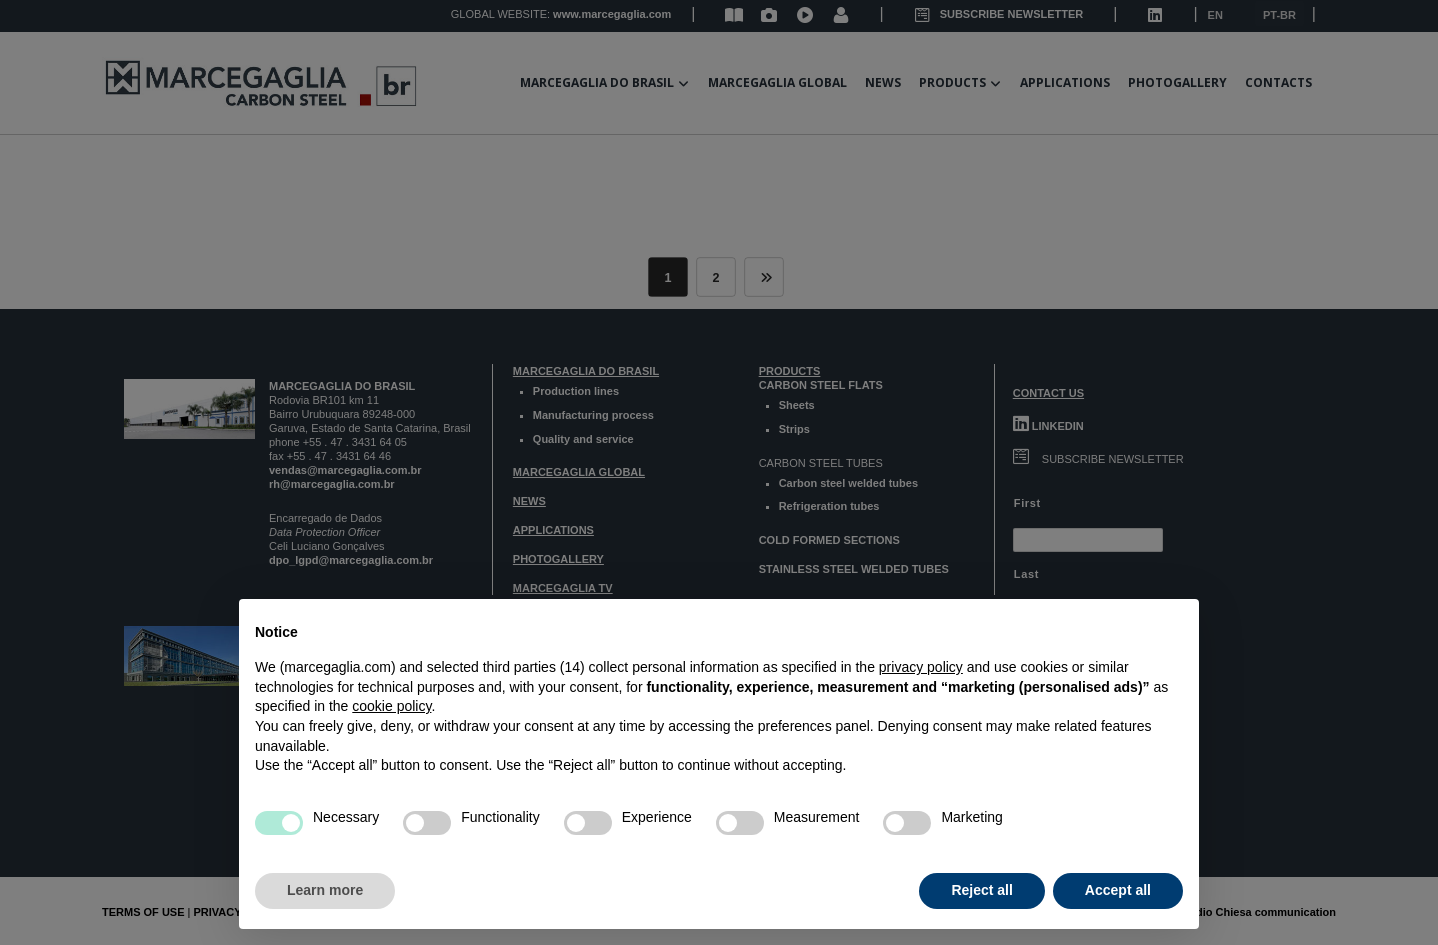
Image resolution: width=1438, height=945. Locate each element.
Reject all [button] (981, 890)
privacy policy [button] (921, 667)
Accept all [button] (1118, 890)
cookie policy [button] (391, 706)
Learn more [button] (325, 890)
